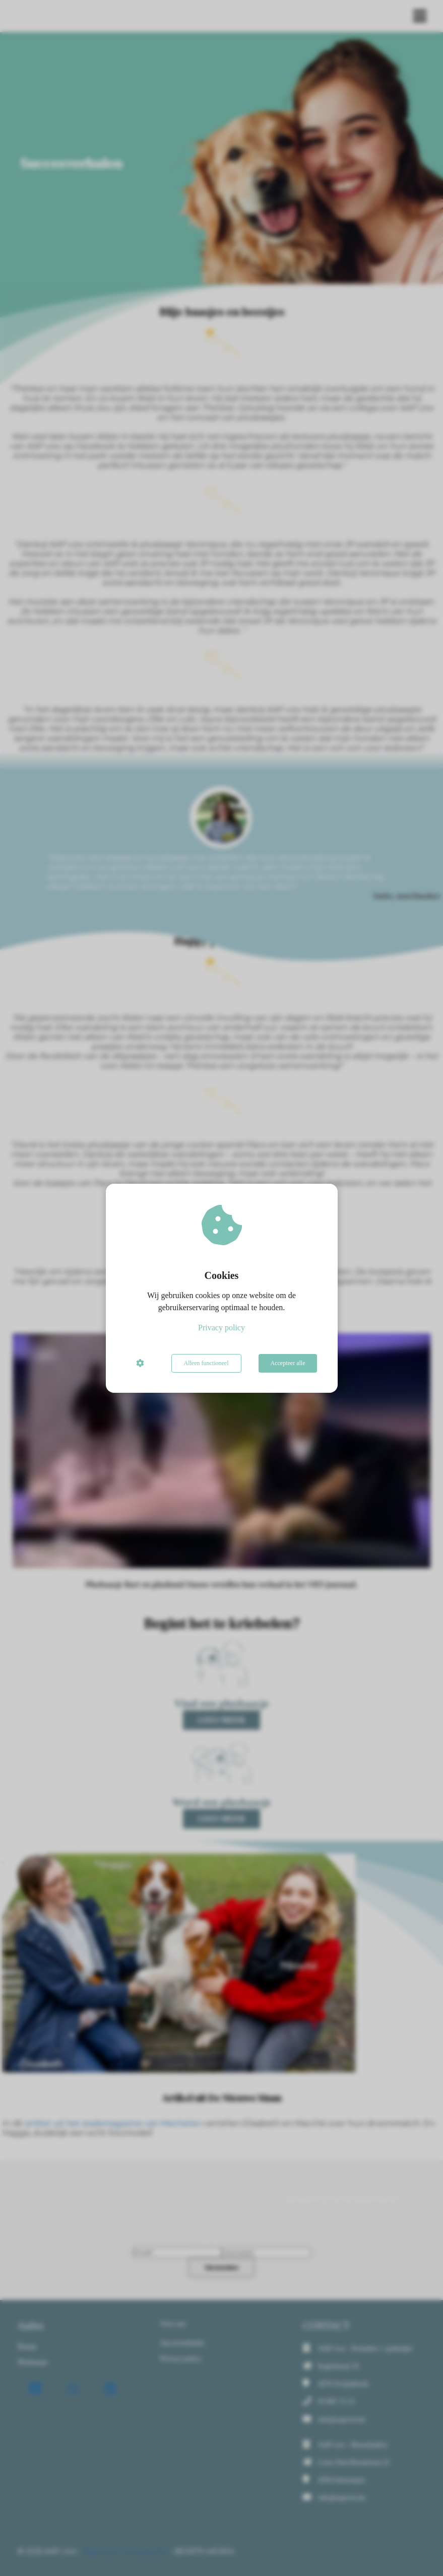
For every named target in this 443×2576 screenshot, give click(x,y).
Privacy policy (221, 1327)
